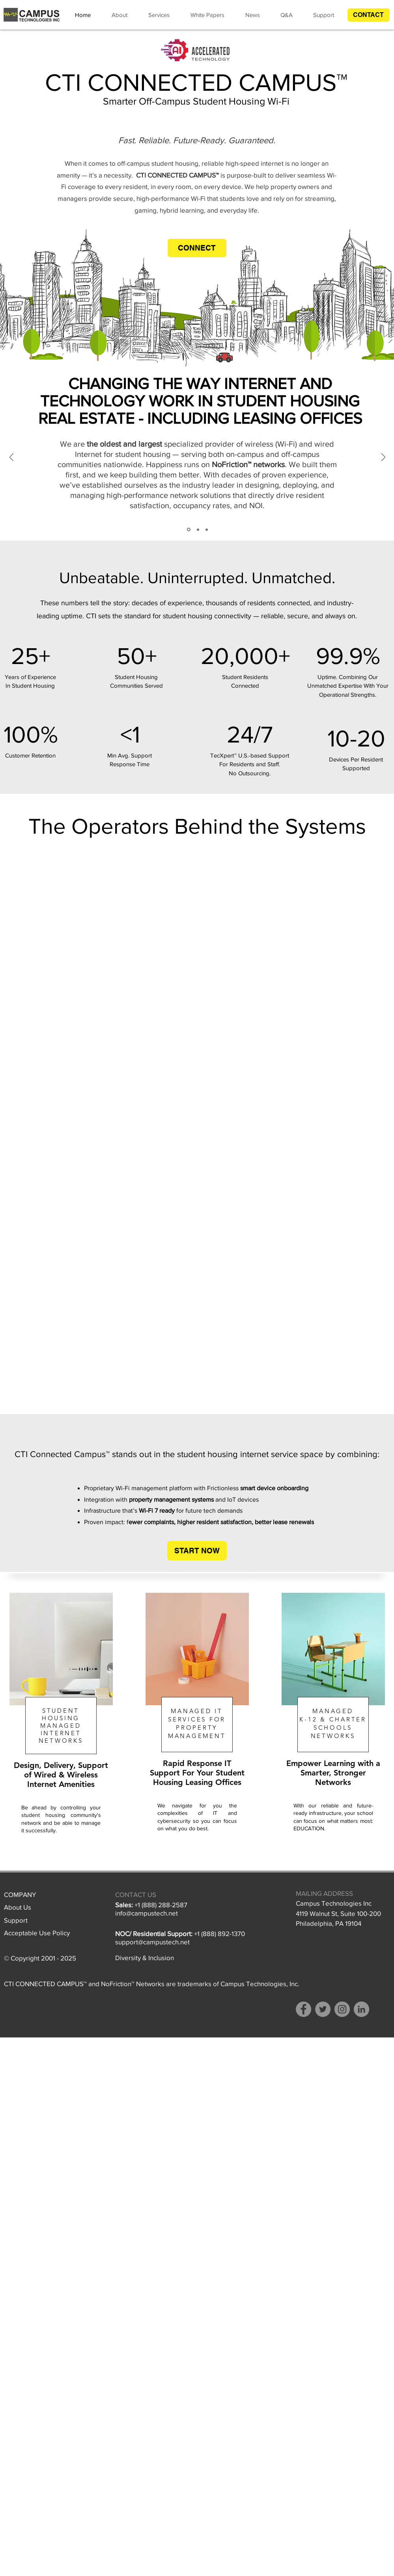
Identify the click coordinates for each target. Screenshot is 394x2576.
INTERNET (61, 1733)
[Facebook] (303, 2009)
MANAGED (61, 1725)
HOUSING (61, 1718)
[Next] (383, 457)
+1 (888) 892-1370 (219, 1933)
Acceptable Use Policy (37, 1932)
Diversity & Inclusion (144, 1957)
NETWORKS (61, 1740)
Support (16, 1920)
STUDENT (60, 1710)
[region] (61, 1732)
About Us (17, 1907)
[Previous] (11, 457)
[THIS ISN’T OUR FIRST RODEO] (206, 529)
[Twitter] (323, 2009)
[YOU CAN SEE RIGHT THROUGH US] (198, 529)
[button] (368, 15)
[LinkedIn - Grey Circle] (361, 2009)
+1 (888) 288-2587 (160, 1904)
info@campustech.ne (145, 1913)
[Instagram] (342, 2009)
